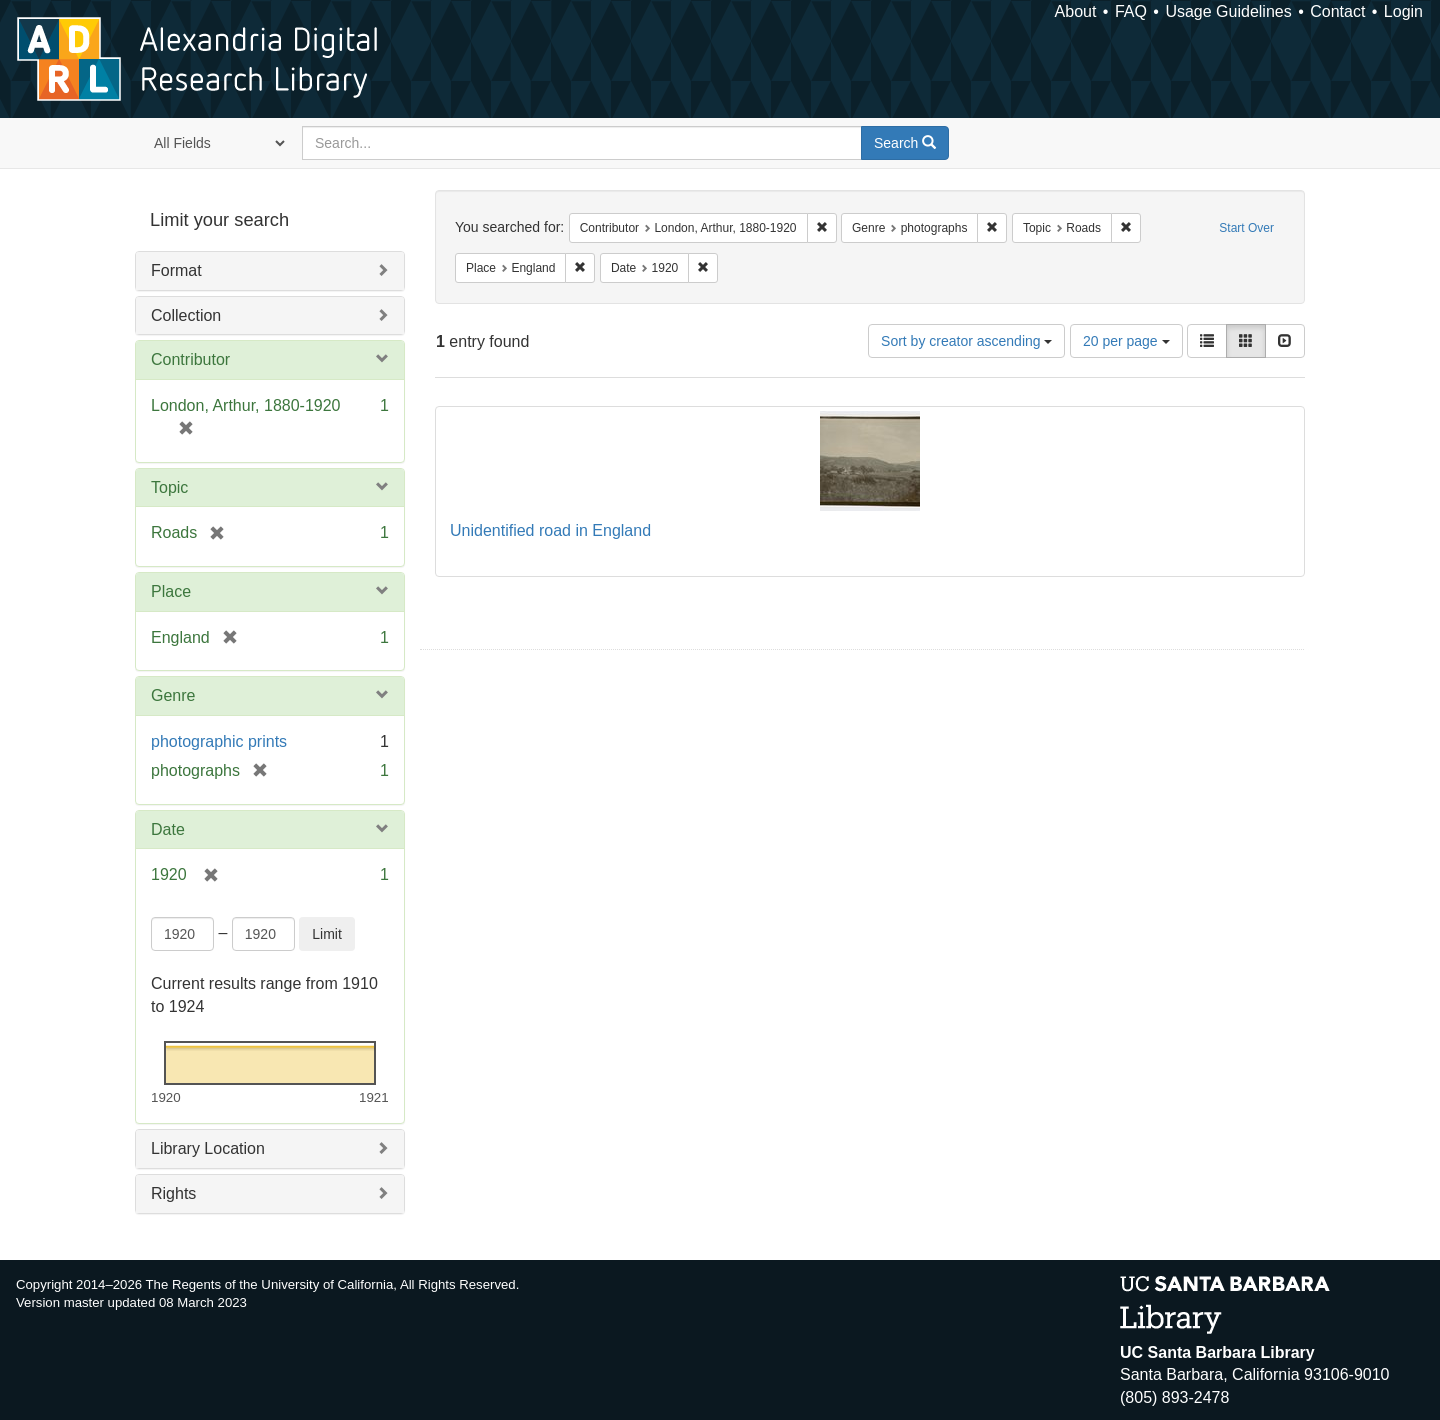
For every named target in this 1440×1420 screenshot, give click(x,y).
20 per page (1126, 341)
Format (176, 270)
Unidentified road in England (550, 530)
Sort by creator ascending (966, 341)
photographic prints (219, 741)
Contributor (190, 359)
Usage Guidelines (1228, 11)
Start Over (1246, 228)
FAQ (1131, 11)
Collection (186, 315)
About (1076, 11)
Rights (173, 1193)
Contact (1337, 11)
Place (171, 591)
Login (1403, 11)
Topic (169, 487)
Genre (173, 695)
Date (168, 829)
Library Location (208, 1148)
